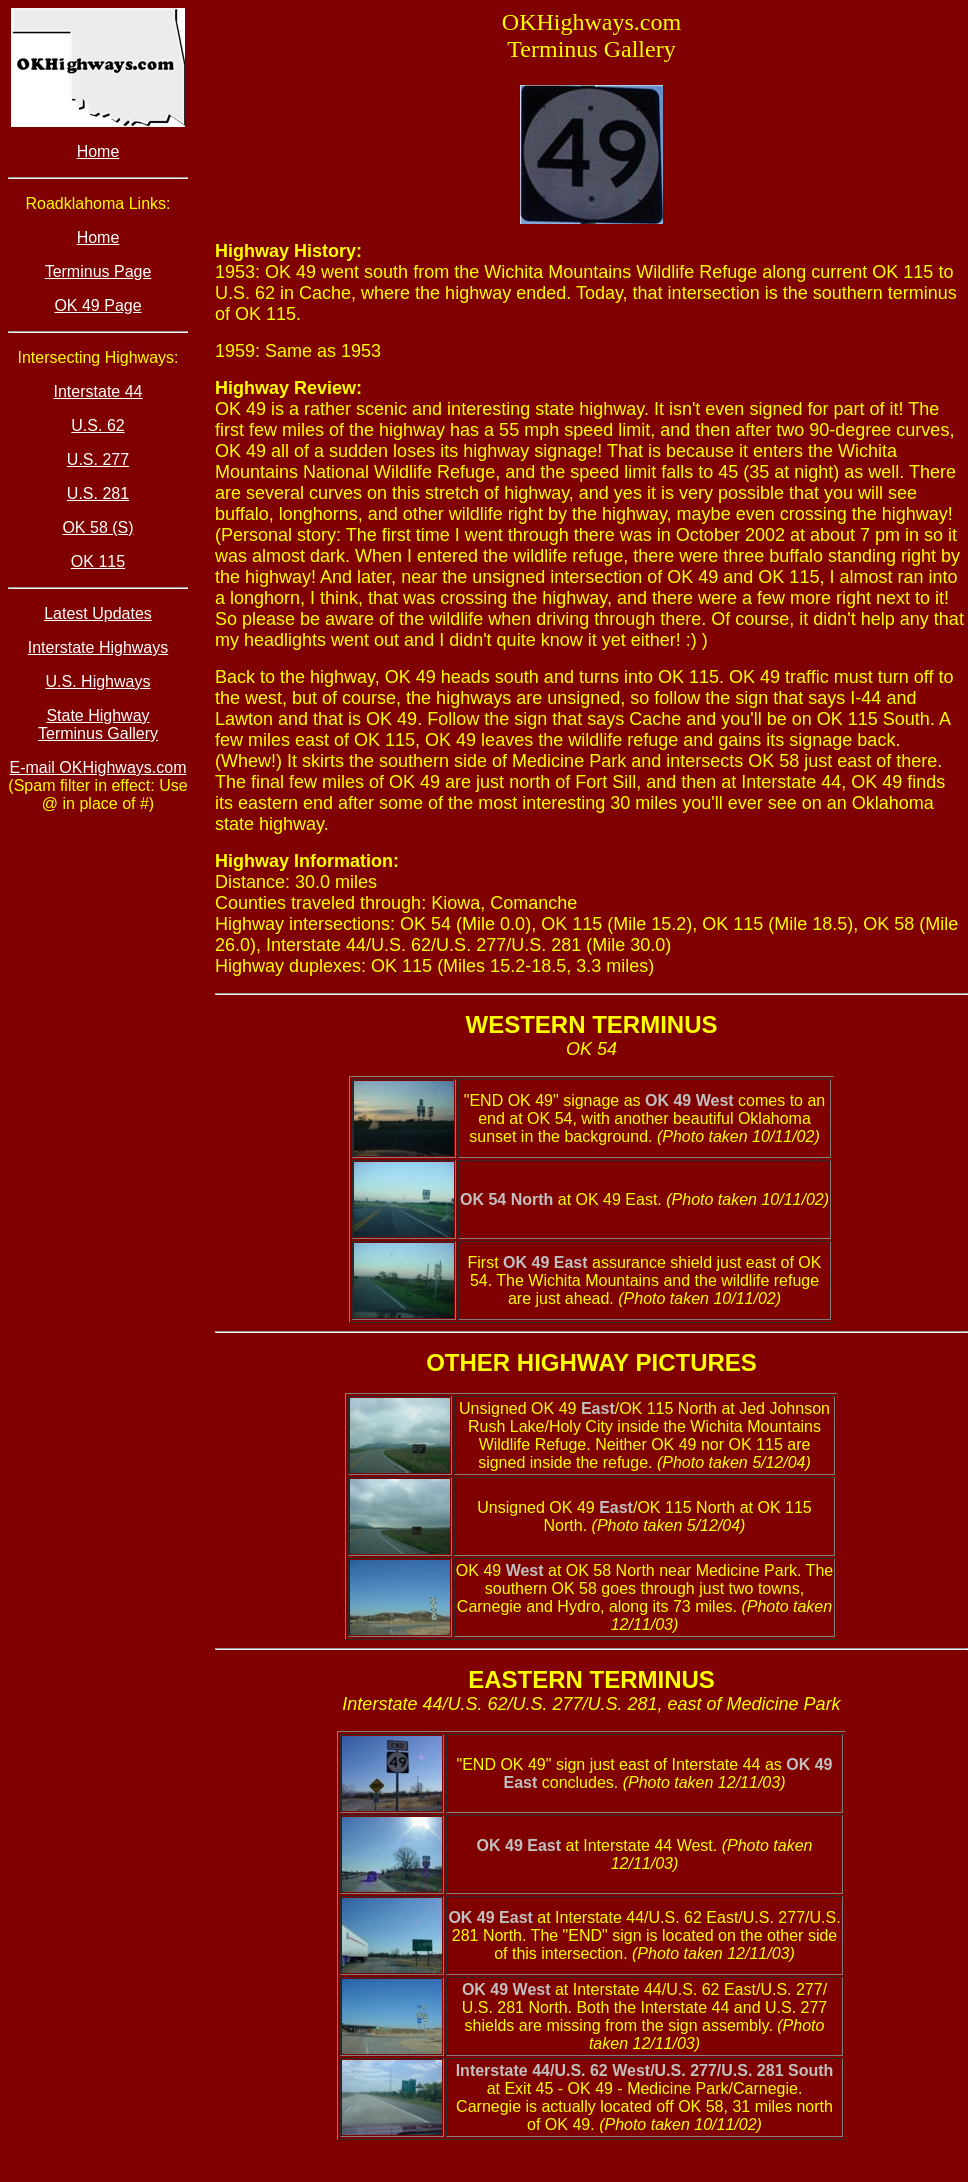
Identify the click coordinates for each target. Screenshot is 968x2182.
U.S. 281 (98, 493)
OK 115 (98, 561)
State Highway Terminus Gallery (98, 724)
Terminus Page (98, 271)
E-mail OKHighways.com (98, 767)
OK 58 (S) (97, 527)
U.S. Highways (98, 681)
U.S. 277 (98, 459)
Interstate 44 (98, 391)
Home (98, 151)
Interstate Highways (98, 647)
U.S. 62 (97, 425)
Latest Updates (98, 613)
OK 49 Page (97, 305)
